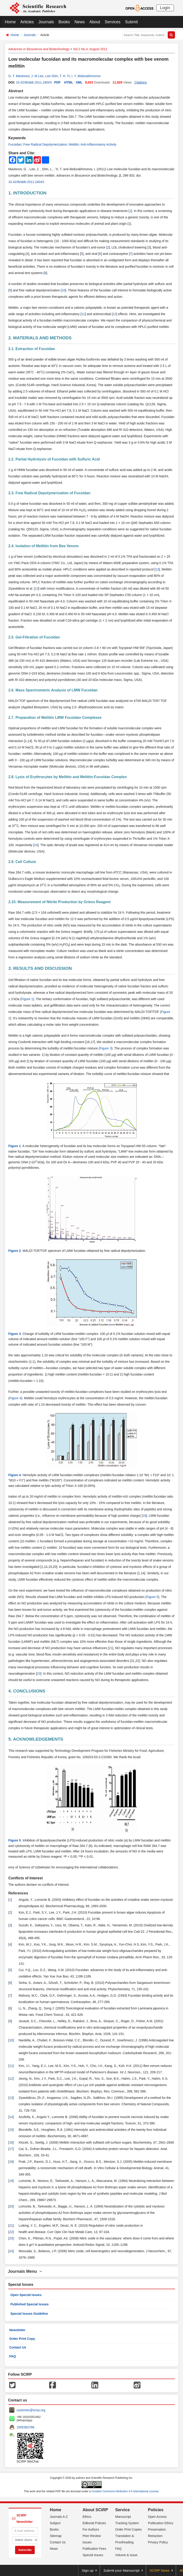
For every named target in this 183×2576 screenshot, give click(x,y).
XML (79, 82)
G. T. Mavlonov (18, 76)
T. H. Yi (65, 76)
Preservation (157, 2529)
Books (64, 22)
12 (114, 314)
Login (165, 7)
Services (112, 22)
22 (11, 2232)
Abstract (15, 91)
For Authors (90, 2529)
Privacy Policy (158, 2542)
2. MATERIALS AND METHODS (40, 337)
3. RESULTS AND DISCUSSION (40, 968)
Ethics (86, 2516)
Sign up (87, 2570)
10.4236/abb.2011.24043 (34, 82)
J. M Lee (37, 76)
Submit (131, 22)
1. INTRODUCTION (27, 193)
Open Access (157, 2516)
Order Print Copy (22, 2339)
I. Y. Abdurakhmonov (86, 76)
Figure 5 (152, 1597)
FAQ (12, 2356)
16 (11, 2142)
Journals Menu (25, 2271)
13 (157, 569)
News (79, 22)
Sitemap (55, 2536)
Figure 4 (15, 1398)
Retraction (155, 2536)
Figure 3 (105, 1048)
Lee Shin (51, 76)
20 (11, 2206)
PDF (57, 82)
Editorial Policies (94, 2523)
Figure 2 (14, 1251)
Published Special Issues (30, 2304)
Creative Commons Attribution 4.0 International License (125, 2491)
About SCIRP (95, 2510)
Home (10, 22)
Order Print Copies (128, 2529)
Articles (27, 22)
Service (122, 2510)
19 (11, 2181)
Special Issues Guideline (29, 2313)
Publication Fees (94, 2548)
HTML (68, 82)
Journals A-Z (59, 2516)
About (94, 22)
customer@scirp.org (31, 2410)
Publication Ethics (160, 2523)
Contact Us (17, 2347)
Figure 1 (27, 999)
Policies (155, 2510)
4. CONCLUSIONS (26, 1691)
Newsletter (17, 2330)
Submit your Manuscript (121, 2570)
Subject (55, 2523)
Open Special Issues (26, 2295)
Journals (46, 22)
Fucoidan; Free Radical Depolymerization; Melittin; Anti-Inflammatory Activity (62, 144)
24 (11, 2251)
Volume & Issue (126, 2555)
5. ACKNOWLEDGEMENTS (35, 1739)
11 (83, 314)
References (18, 1893)
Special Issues (92, 2555)
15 (36, 845)
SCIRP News (160, 2570)
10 (63, 290)
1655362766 (25, 2427)
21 (110, 1648)
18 (144, 1515)
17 (11, 2149)
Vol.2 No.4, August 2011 (90, 49)
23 (39, 1673)
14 (11, 2117)
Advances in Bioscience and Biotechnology (38, 49)
